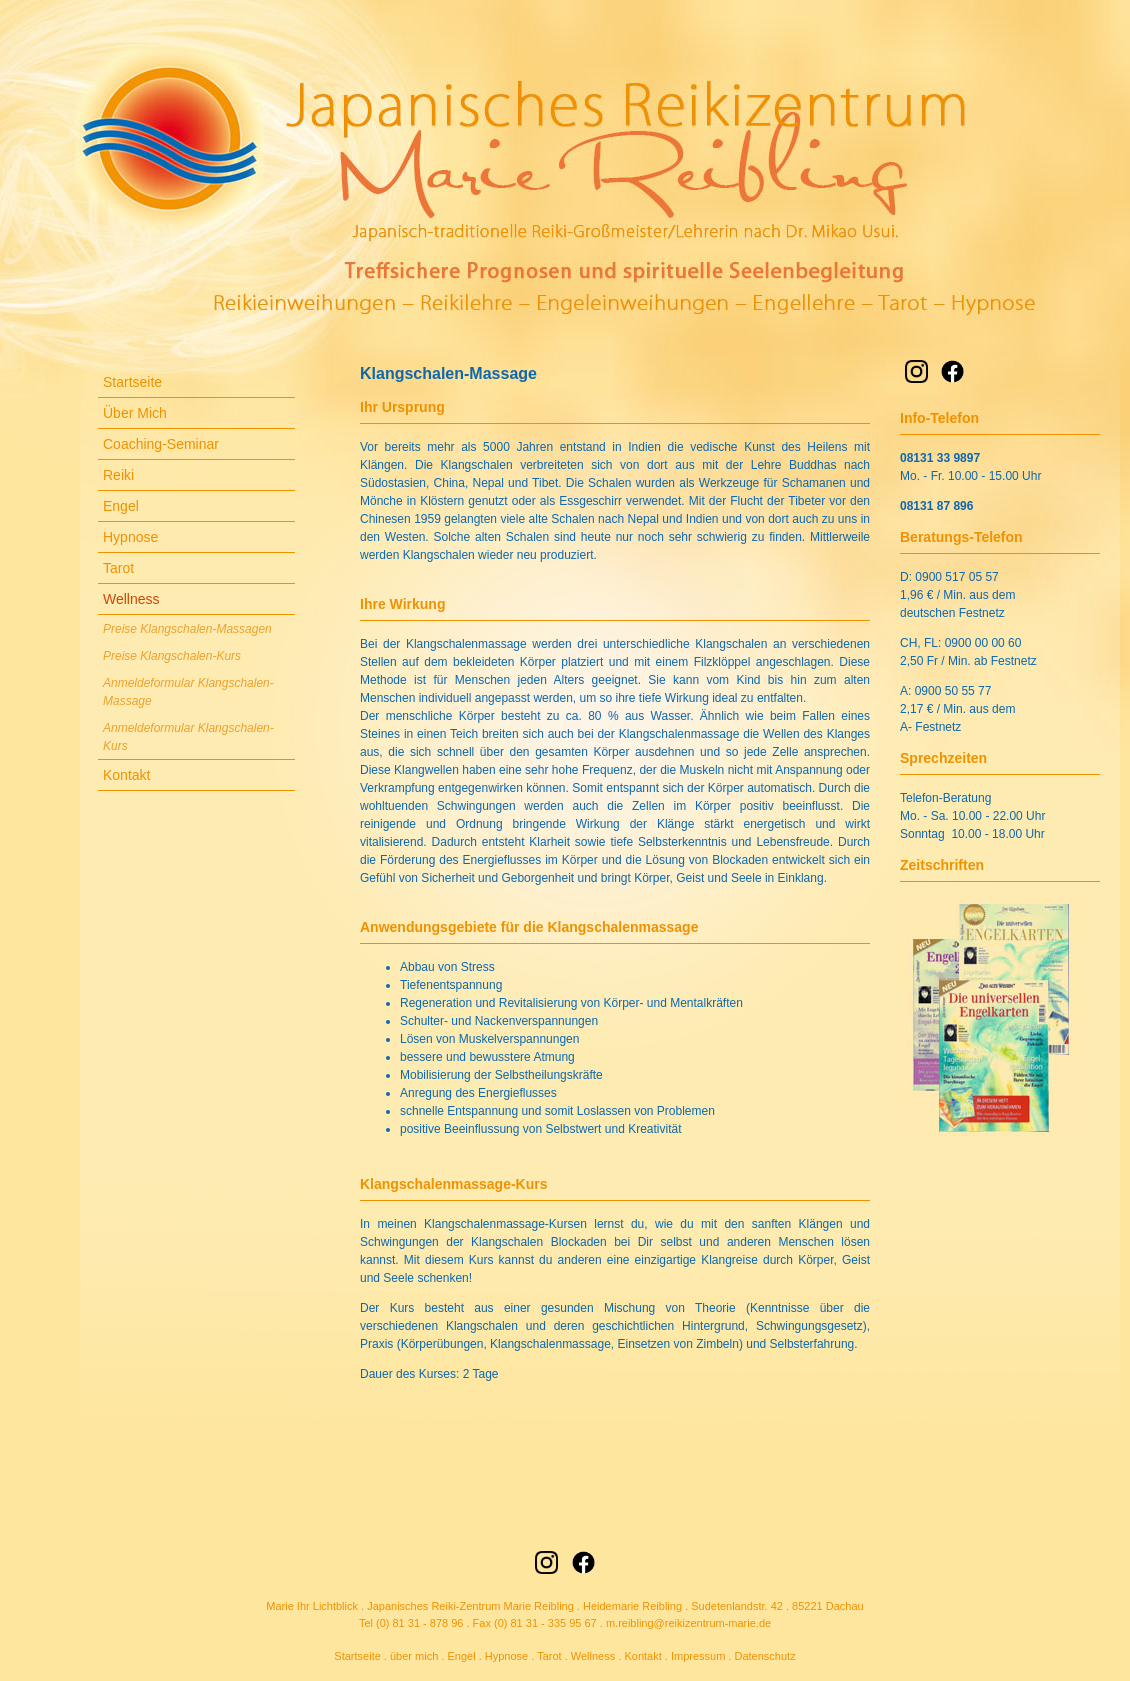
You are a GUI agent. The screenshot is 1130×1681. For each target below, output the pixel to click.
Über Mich (135, 413)
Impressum (698, 1656)
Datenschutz (764, 1656)
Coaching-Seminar (161, 444)
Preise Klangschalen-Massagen (187, 629)
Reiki (118, 475)
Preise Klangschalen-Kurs (172, 656)
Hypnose (130, 537)
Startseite (132, 382)
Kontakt (126, 775)
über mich (414, 1656)
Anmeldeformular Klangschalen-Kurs (188, 737)
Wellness (131, 599)
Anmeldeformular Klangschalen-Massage (188, 692)
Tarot (118, 568)
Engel (121, 506)
